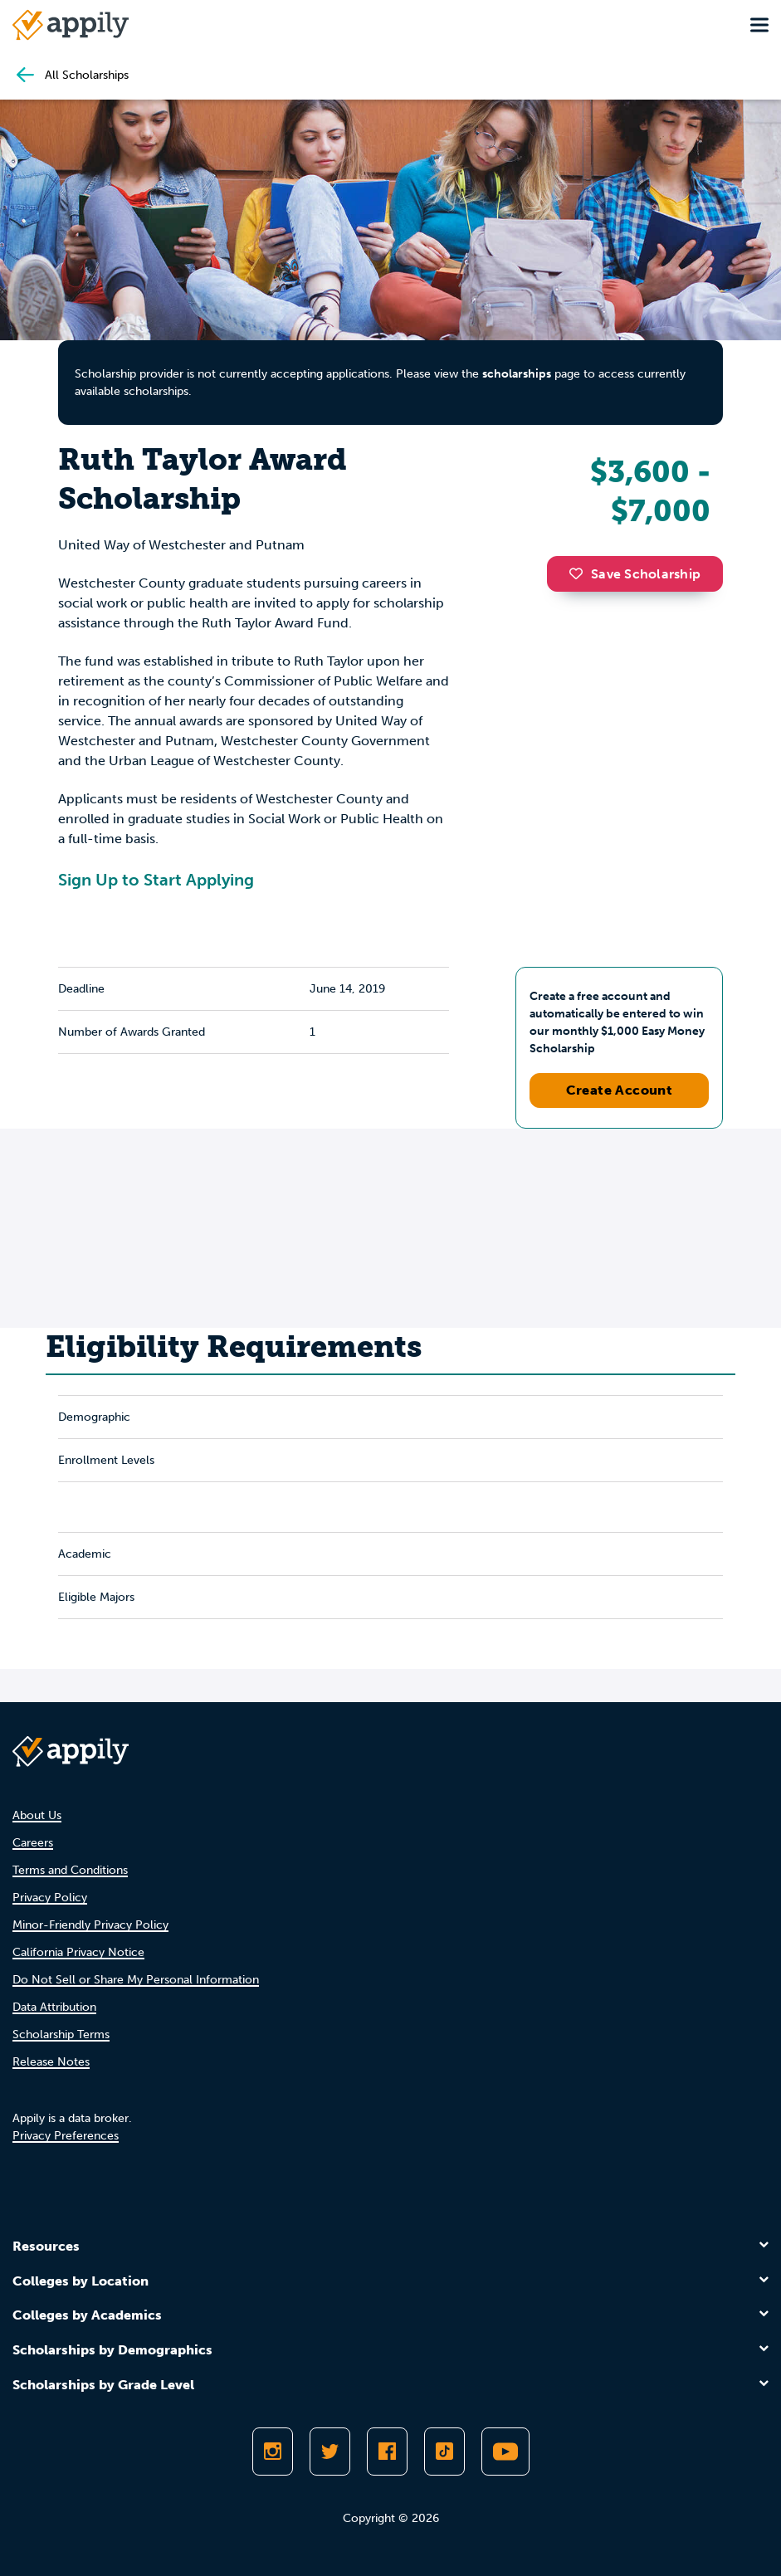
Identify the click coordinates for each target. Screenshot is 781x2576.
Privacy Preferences (65, 2136)
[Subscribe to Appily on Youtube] (505, 2451)
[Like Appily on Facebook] (387, 2451)
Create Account (619, 1090)
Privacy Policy (49, 1898)
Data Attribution (54, 2007)
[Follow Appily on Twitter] (330, 2451)
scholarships (516, 374)
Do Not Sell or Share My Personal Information (135, 1980)
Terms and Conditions (70, 1870)
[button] (580, 573)
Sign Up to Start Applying (156, 880)
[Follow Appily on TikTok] (444, 2451)
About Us (36, 1815)
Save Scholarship (634, 574)
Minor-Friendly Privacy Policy (90, 1925)
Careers (32, 1843)
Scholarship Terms (61, 2034)
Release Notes (51, 2062)
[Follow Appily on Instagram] (272, 2451)
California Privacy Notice (78, 1952)
